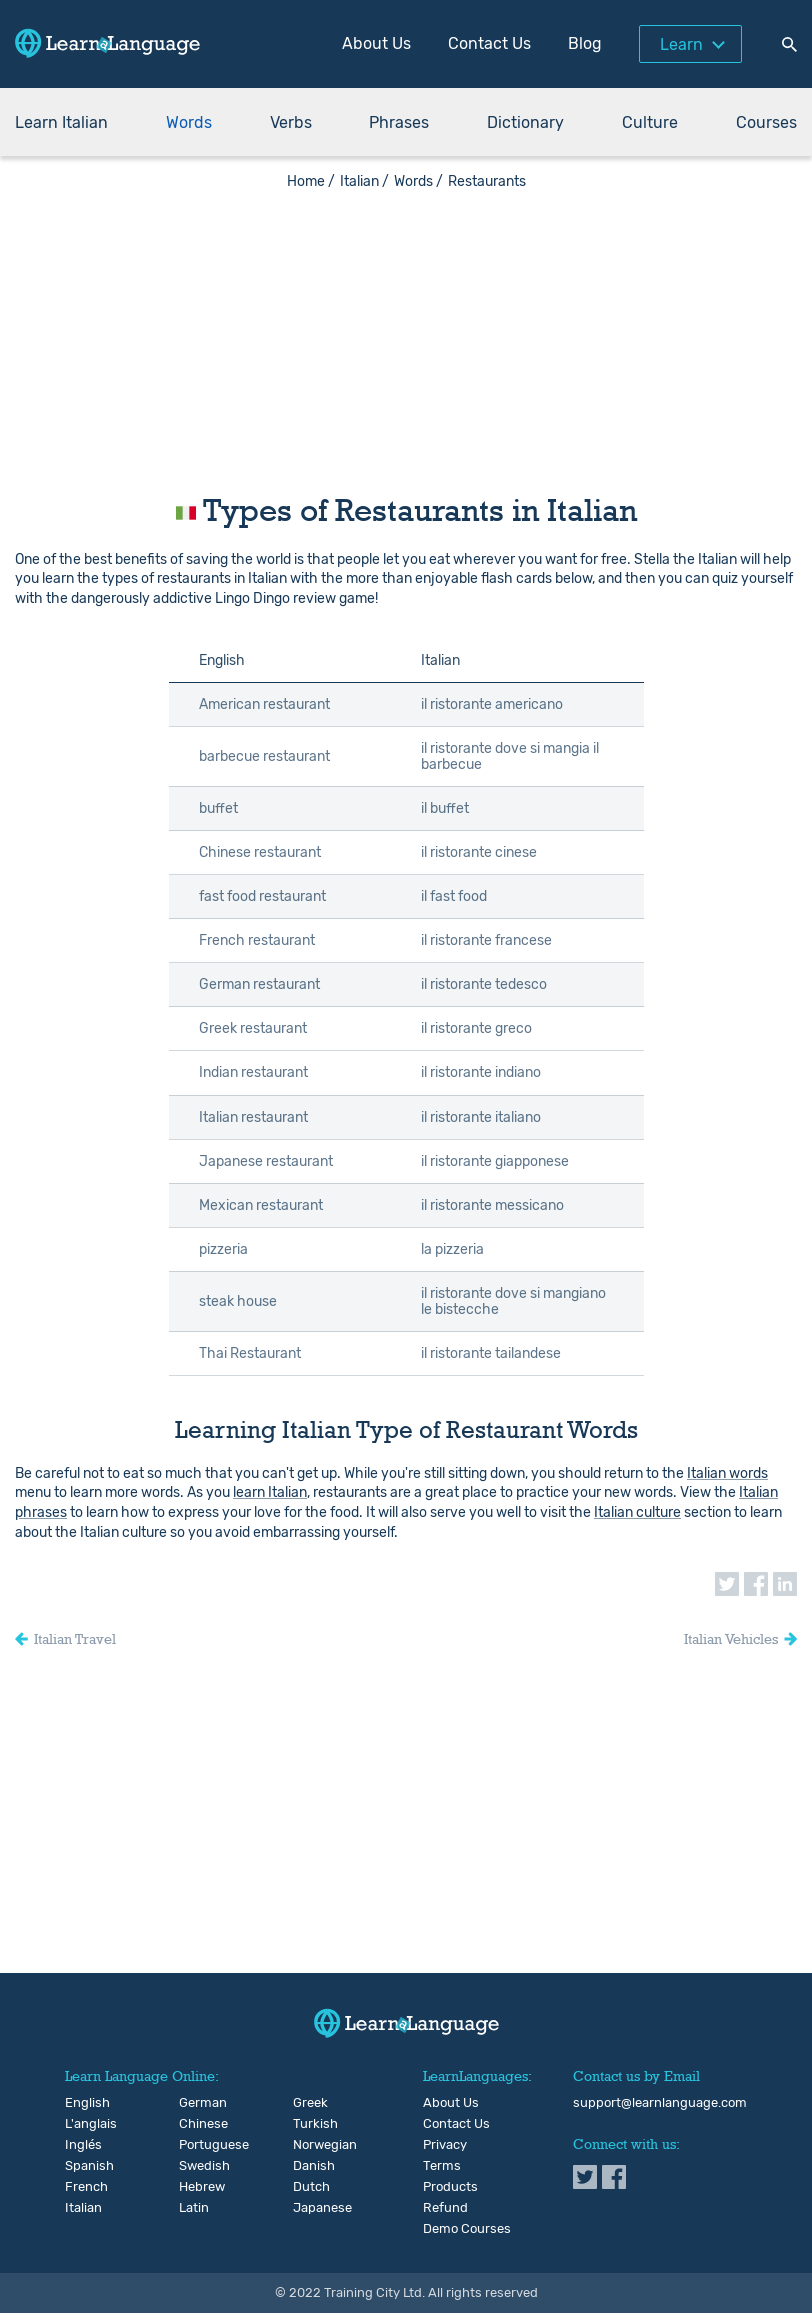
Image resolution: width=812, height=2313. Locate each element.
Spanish (81, 2166)
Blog (585, 43)
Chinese (195, 2124)
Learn (681, 44)
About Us (376, 43)
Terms (442, 2166)
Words (189, 122)
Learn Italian (61, 122)
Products (450, 2187)
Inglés (81, 2145)
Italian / (364, 181)
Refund (445, 2208)
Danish (309, 2166)
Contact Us (489, 43)
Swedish (195, 2166)
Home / (311, 181)
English (81, 2103)
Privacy (445, 2145)
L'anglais (81, 2124)
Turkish (309, 2124)
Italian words (727, 1473)
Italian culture (637, 1512)
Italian (81, 2208)
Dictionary (525, 122)
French (81, 2187)
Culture (650, 122)
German (195, 2103)
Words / (418, 181)
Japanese (309, 2208)
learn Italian (270, 1492)
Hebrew (195, 2187)
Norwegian (309, 2145)
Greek (309, 2103)
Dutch (309, 2187)
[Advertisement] (406, 330)
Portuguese (195, 2145)
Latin (194, 2208)
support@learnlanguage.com (660, 2103)
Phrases (399, 122)
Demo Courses (467, 2229)
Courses (766, 122)
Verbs (291, 122)
